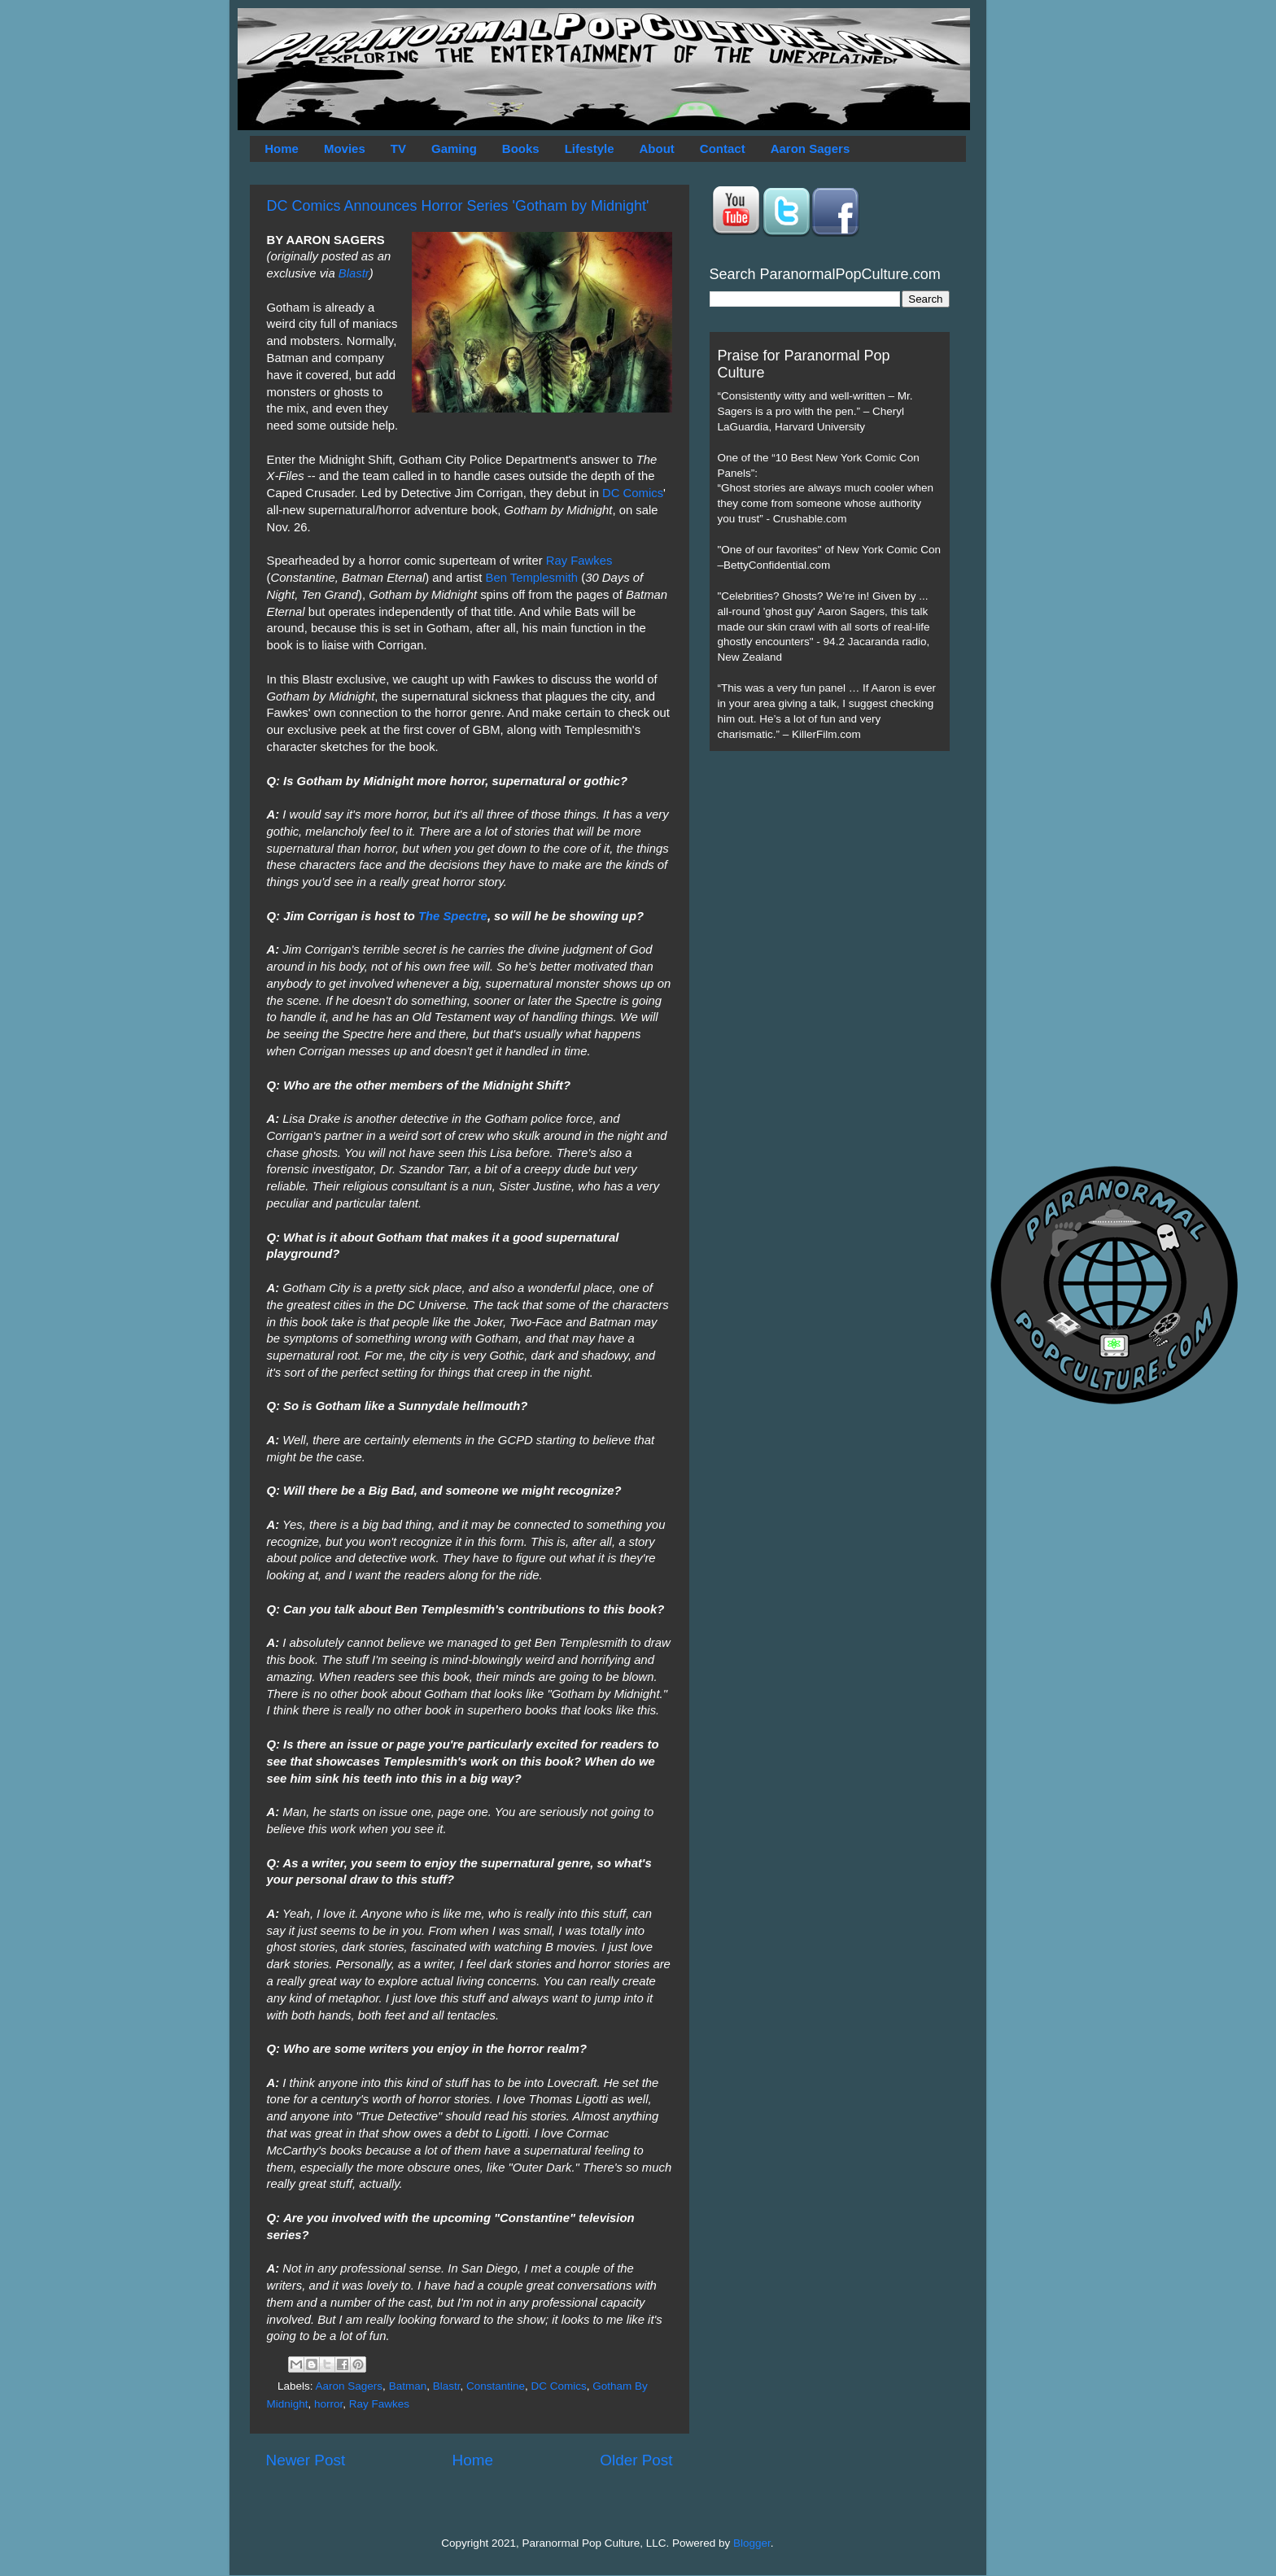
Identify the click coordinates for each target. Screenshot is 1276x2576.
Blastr (354, 273)
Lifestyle (589, 148)
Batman (408, 2386)
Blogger (752, 2543)
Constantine (495, 2386)
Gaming (454, 148)
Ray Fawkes (579, 560)
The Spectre (452, 916)
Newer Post (306, 2460)
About (657, 148)
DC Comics (632, 493)
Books (521, 148)
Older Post (636, 2460)
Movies (344, 148)
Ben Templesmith (531, 577)
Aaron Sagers (810, 148)
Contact (722, 148)
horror (328, 2404)
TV (398, 148)
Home (281, 148)
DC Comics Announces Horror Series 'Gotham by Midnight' (458, 206)
